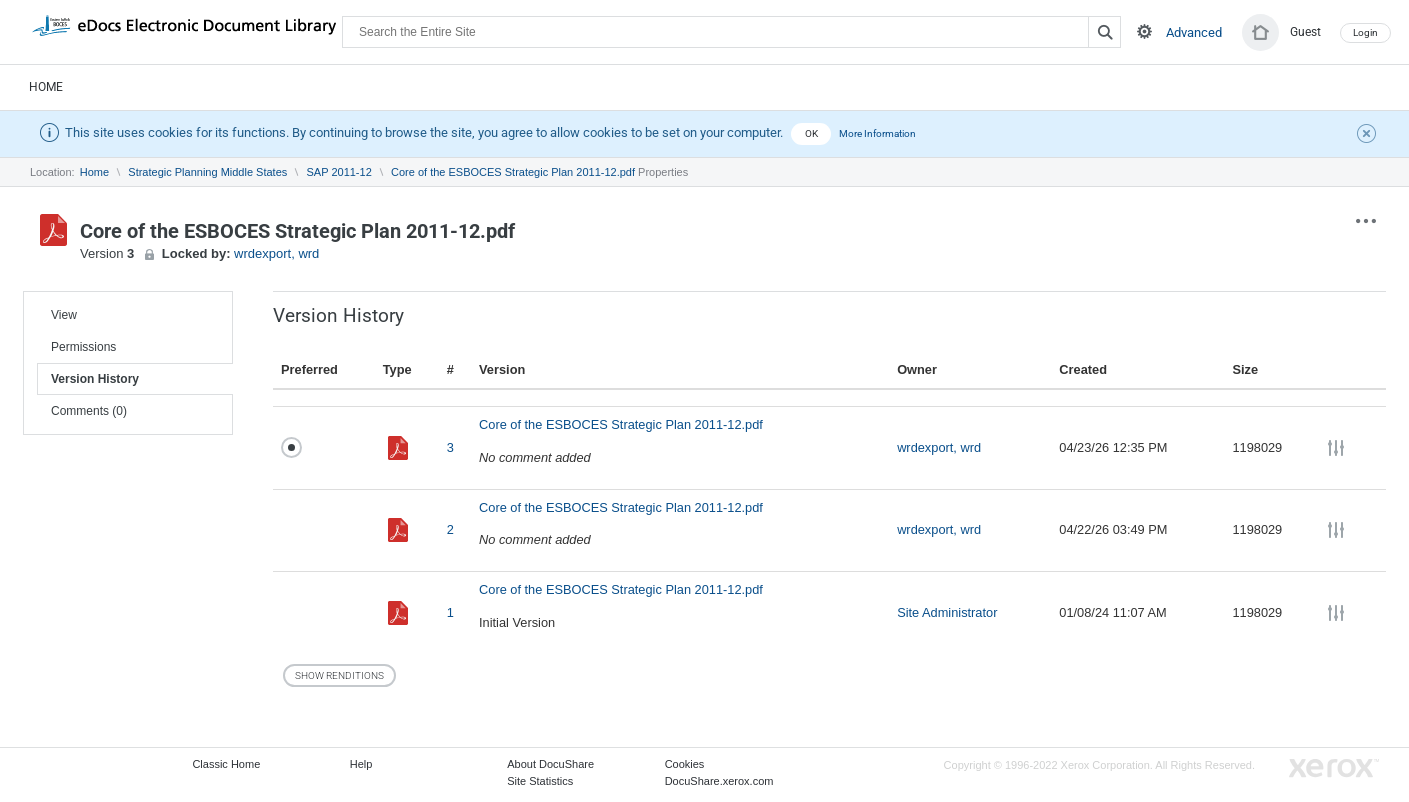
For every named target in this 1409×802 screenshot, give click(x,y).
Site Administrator (947, 612)
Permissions (83, 347)
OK (811, 133)
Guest (1305, 32)
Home (46, 87)
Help (361, 764)
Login (1365, 32)
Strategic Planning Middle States (207, 172)
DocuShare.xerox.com (719, 781)
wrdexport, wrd (276, 253)
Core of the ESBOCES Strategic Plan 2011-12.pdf (513, 172)
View (64, 315)
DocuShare (184, 31)
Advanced (1194, 32)
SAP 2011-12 (339, 172)
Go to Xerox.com (1334, 768)
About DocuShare (550, 764)
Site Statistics (540, 781)
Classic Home (226, 764)
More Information (877, 133)
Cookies (685, 764)
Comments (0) (89, 411)
